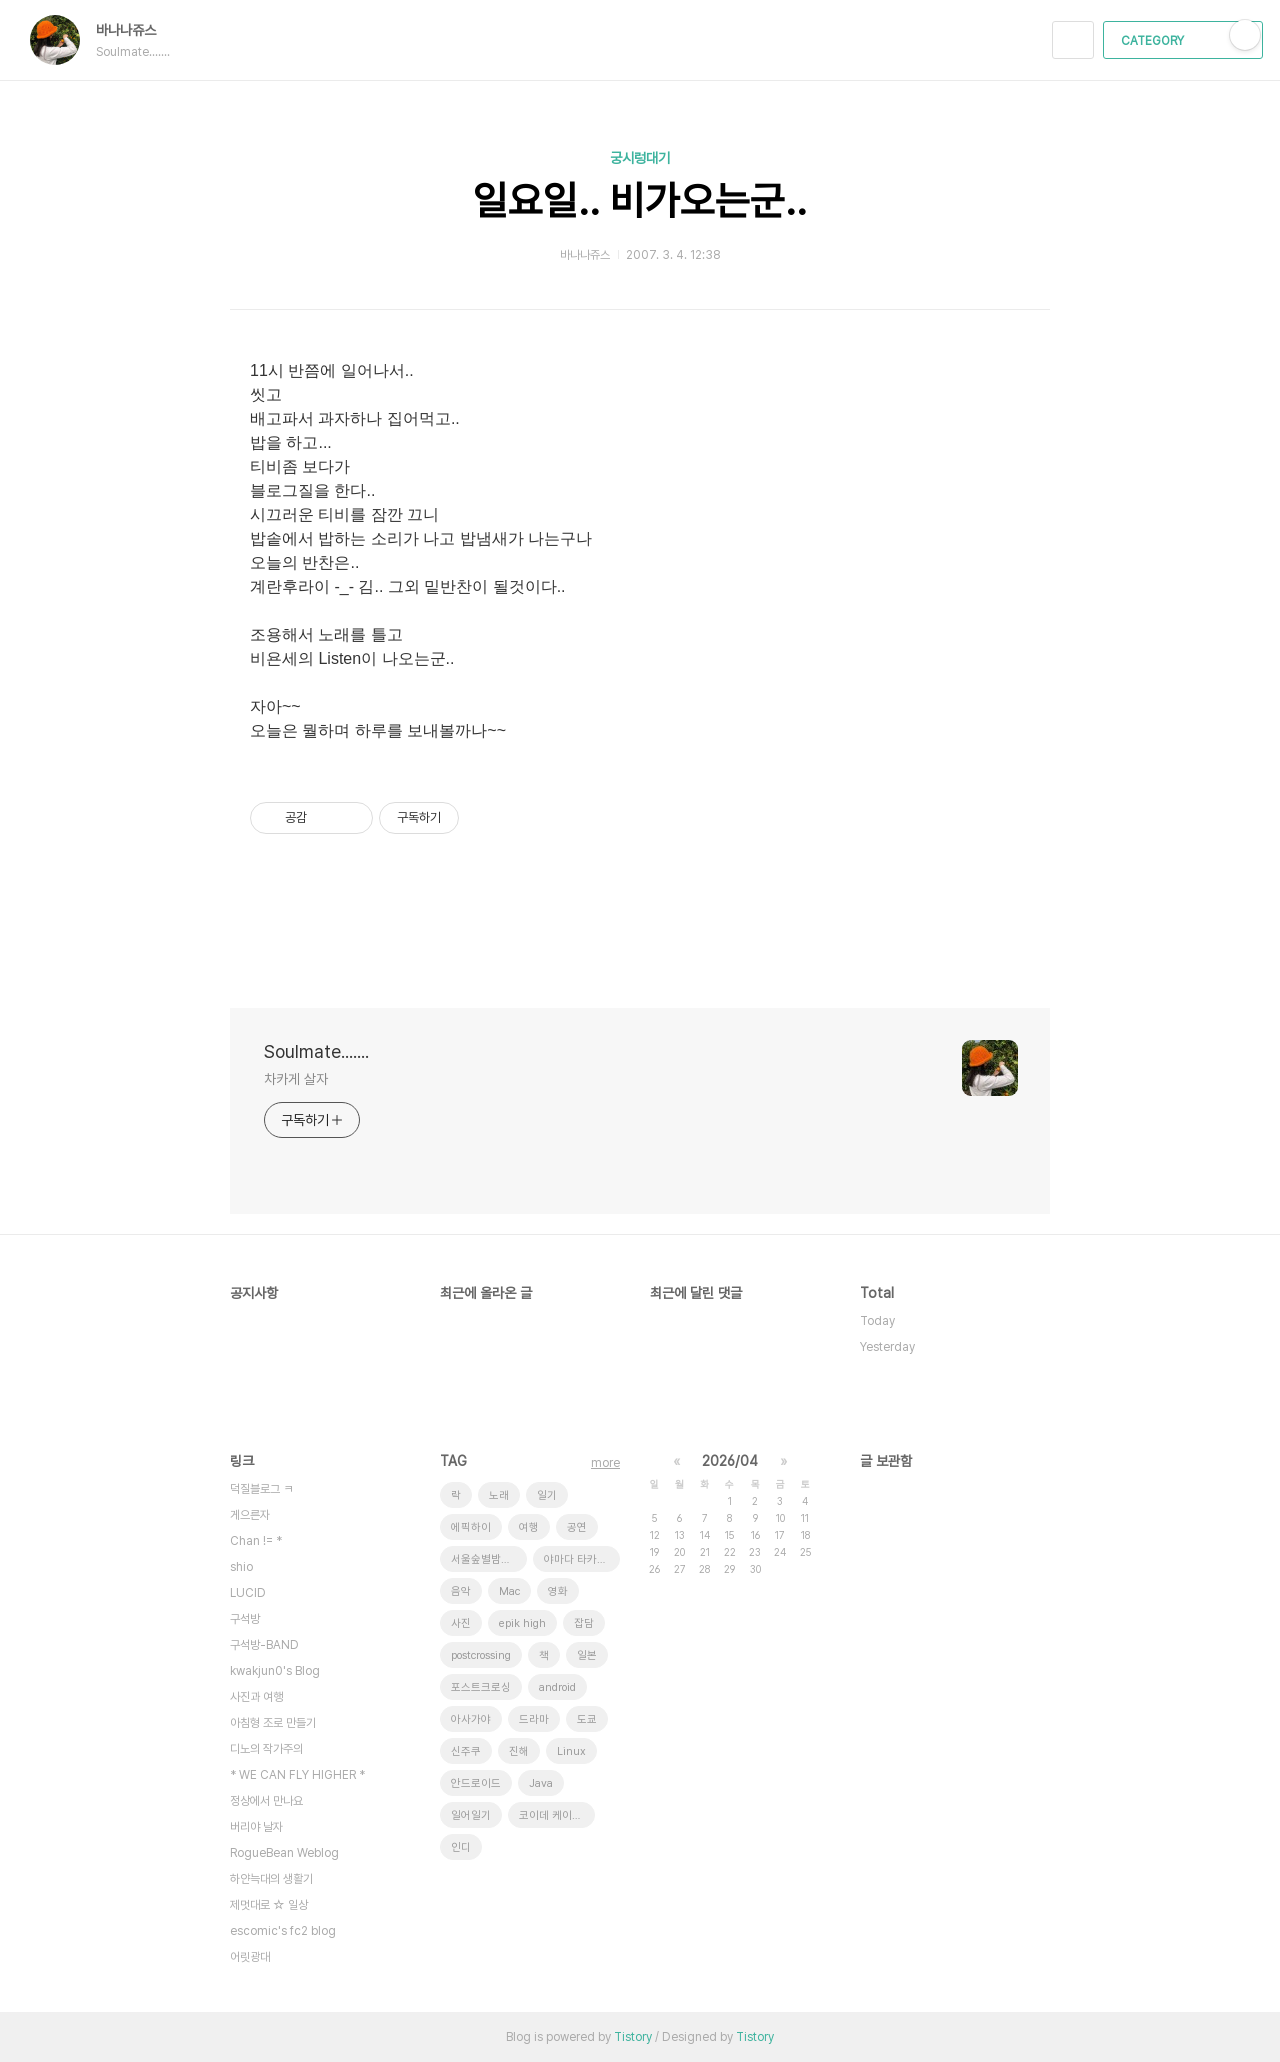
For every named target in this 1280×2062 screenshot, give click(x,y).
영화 (558, 1591)
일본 (587, 1655)
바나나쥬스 (136, 30)
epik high (522, 1623)
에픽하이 (471, 1527)
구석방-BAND (264, 1645)
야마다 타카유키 (580, 1559)
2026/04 (730, 1461)
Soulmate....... (316, 1051)
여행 (529, 1527)
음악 (461, 1591)
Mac (509, 1591)
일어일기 (471, 1815)
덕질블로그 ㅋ (261, 1489)
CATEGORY (1185, 41)
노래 (499, 1495)
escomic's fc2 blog (283, 1931)
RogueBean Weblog (284, 1853)
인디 (461, 1847)
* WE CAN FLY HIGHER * (297, 1775)
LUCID (248, 1593)
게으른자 (250, 1515)
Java (541, 1783)
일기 (547, 1495)
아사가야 (471, 1719)
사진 (461, 1623)
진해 (519, 1751)
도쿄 (587, 1719)
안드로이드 (476, 1783)
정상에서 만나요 (266, 1801)
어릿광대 (250, 1957)
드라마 (534, 1719)
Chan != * (256, 1541)
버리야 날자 (256, 1827)
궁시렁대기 (640, 158)
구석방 (245, 1619)
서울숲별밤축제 (486, 1559)
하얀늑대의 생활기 (271, 1879)
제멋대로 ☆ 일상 (269, 1905)
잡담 (584, 1623)
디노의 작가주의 (266, 1749)
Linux (571, 1751)
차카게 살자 (295, 1079)
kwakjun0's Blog (275, 1671)
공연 (577, 1527)
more (605, 1463)
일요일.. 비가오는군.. (640, 201)
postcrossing (481, 1655)
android (557, 1687)
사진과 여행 (256, 1697)
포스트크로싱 (481, 1687)
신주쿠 (466, 1751)
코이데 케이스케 (555, 1815)
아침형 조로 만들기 (273, 1723)
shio (241, 1567)
